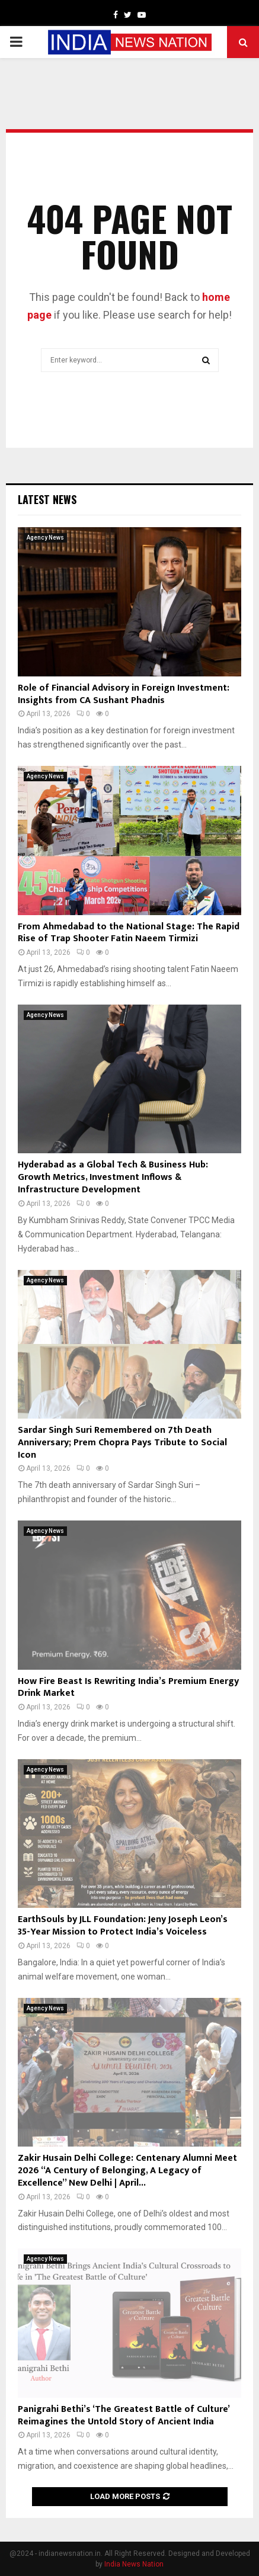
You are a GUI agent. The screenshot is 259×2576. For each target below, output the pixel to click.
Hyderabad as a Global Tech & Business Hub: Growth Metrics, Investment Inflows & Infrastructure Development (113, 1177)
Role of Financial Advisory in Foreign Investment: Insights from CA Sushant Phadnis (123, 694)
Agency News (45, 537)
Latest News (47, 499)
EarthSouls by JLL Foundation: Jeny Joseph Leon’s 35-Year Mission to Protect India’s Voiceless (123, 1925)
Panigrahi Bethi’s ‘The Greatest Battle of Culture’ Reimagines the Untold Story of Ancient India (123, 2415)
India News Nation (134, 2564)
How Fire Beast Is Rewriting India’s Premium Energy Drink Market (128, 1687)
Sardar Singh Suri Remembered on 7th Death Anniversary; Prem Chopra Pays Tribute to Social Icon (122, 1442)
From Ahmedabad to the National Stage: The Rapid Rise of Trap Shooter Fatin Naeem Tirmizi (128, 933)
